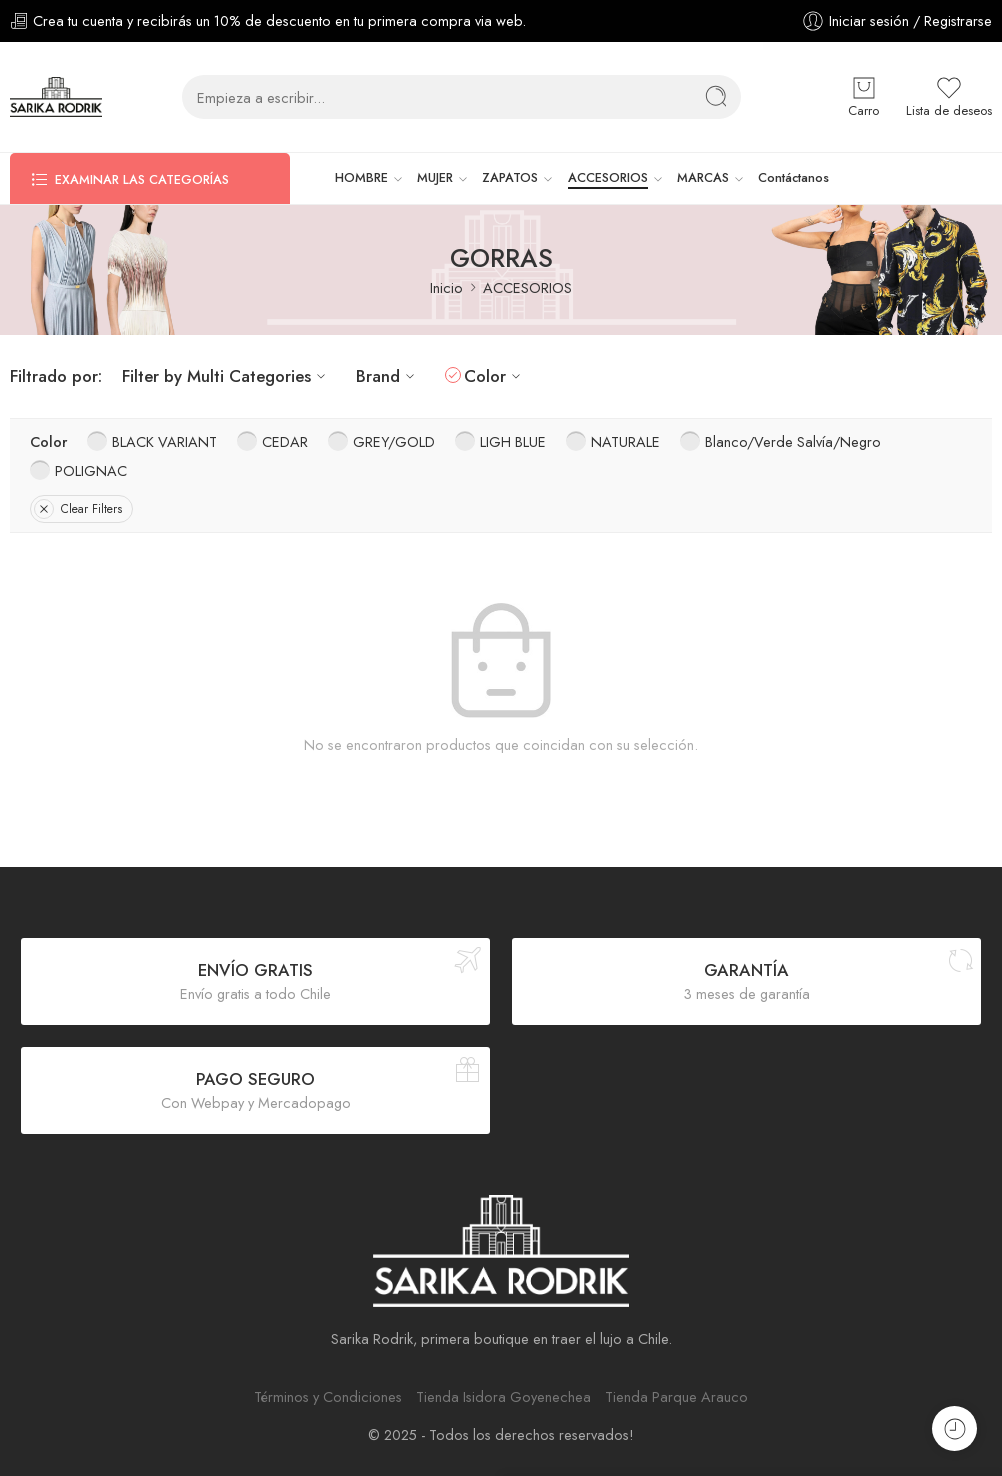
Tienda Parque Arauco (676, 1396)
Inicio (446, 287)
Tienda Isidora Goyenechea (503, 1396)
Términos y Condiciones (328, 1396)
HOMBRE (361, 178)
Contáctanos (793, 177)
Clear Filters (78, 509)
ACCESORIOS (608, 178)
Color (495, 376)
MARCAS (703, 178)
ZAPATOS (510, 178)
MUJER (435, 178)
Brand (388, 376)
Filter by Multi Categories (226, 376)
